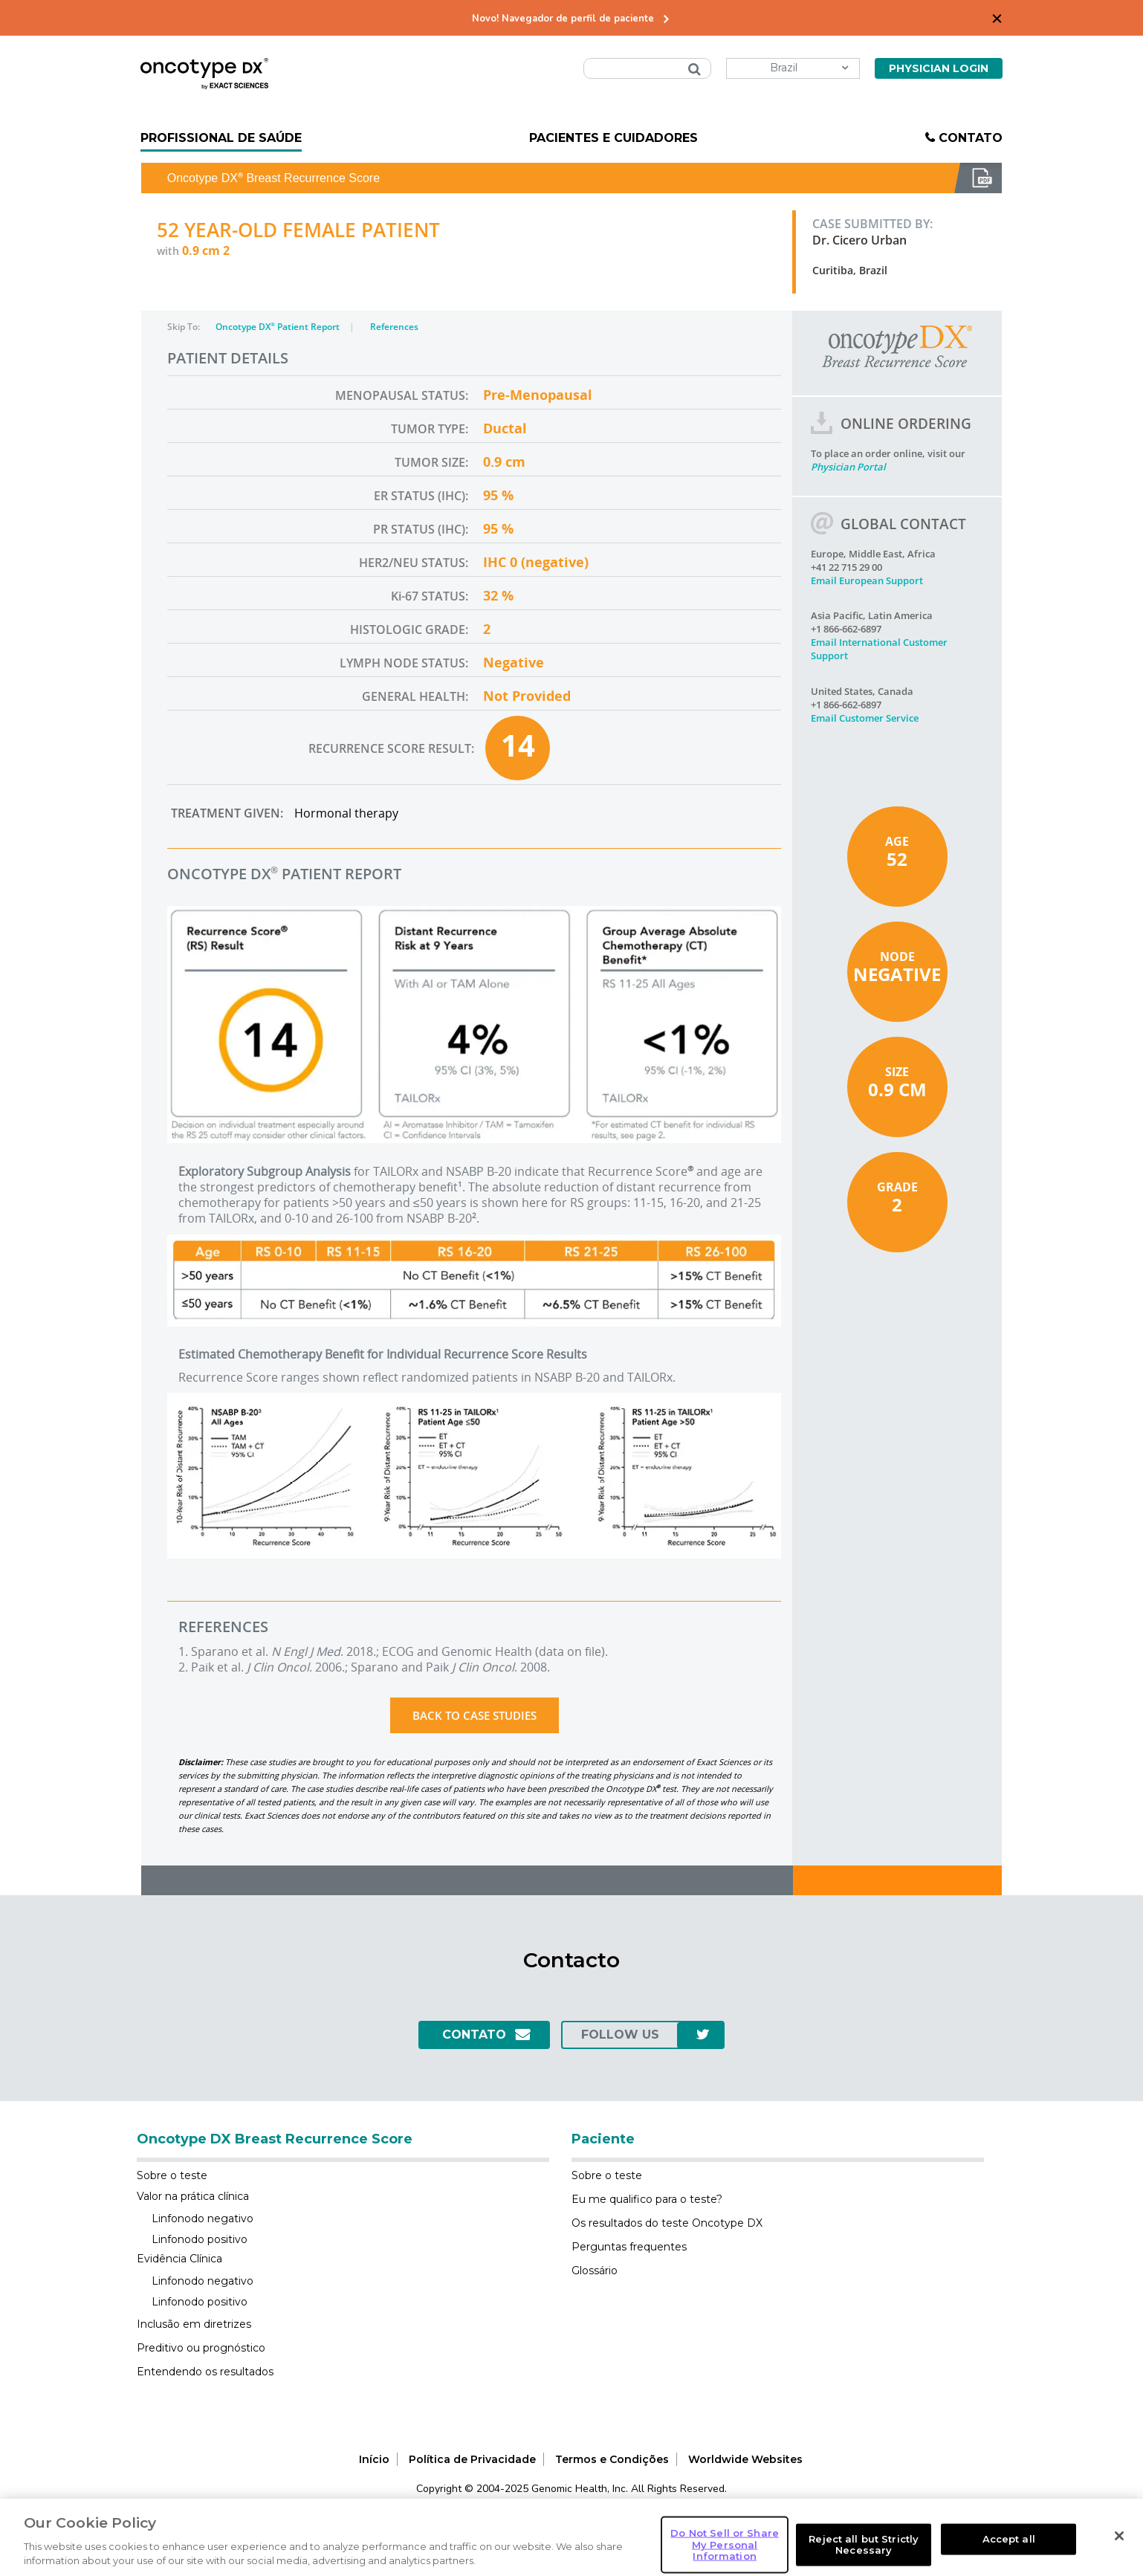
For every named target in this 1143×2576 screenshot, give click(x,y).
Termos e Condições (612, 2459)
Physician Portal (848, 466)
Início (374, 2459)
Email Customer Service (865, 718)
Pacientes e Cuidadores (613, 138)
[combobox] (647, 68)
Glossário (595, 2270)
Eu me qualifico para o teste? (647, 2199)
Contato (971, 138)
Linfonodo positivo (199, 2239)
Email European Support (867, 580)
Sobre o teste (172, 2175)
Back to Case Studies (474, 1715)
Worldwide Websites (745, 2459)
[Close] (1119, 2557)
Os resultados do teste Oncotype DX (667, 2223)
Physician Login (938, 68)
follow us (620, 2035)
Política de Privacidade (472, 2459)
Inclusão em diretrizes (194, 2324)
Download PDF (978, 178)
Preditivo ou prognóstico (201, 2348)
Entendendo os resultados (205, 2371)
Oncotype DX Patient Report (279, 326)
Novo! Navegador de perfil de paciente (563, 19)
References (394, 326)
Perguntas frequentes (629, 2246)
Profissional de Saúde (221, 138)
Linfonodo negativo (202, 2218)
